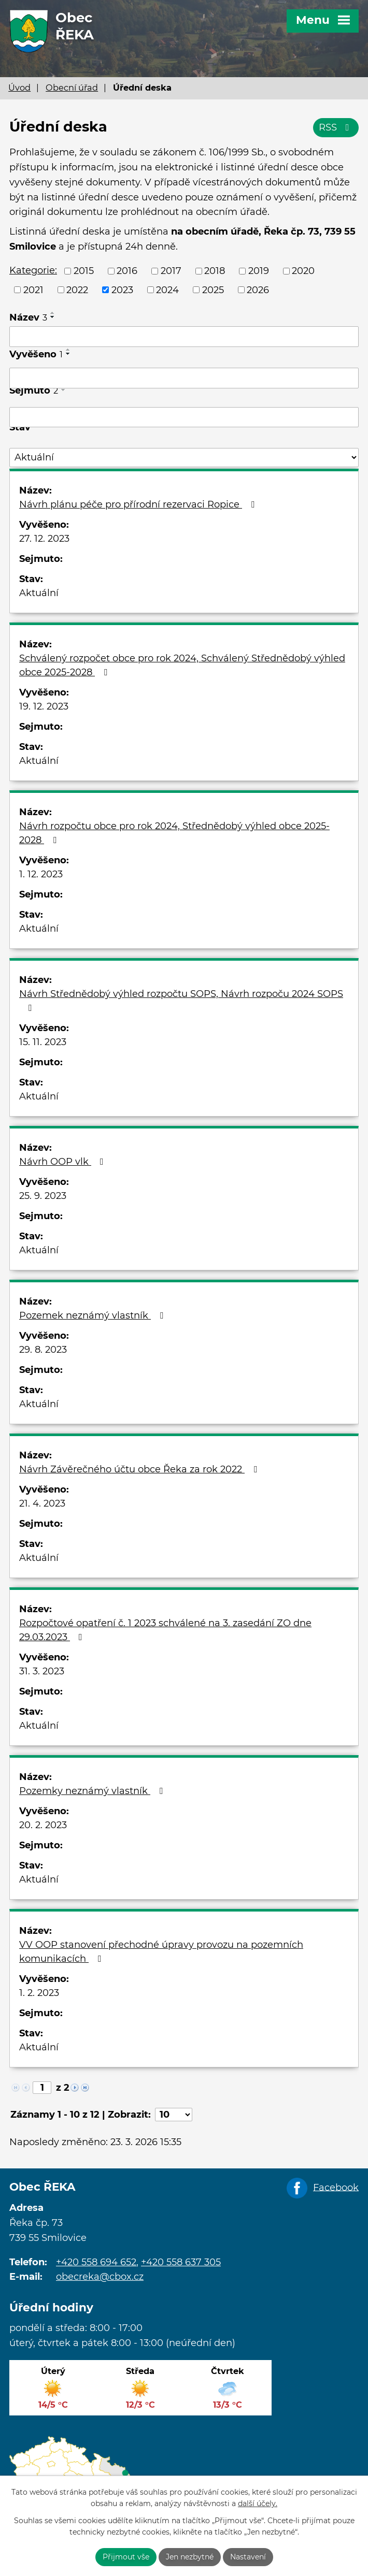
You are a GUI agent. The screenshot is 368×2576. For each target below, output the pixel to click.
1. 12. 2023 (41, 874)
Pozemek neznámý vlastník (93, 1315)
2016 (127, 271)
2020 (303, 271)
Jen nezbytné (190, 2556)
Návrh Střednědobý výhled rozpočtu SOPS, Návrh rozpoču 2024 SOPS (181, 1000)
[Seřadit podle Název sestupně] (53, 317)
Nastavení (248, 2556)
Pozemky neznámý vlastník (93, 1791)
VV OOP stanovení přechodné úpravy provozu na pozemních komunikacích (161, 1951)
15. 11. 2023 (42, 1042)
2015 (84, 271)
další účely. (257, 2504)
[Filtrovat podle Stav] (184, 457)
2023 (122, 289)
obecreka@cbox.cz (100, 2276)
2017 (171, 271)
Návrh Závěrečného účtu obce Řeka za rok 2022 (140, 1469)
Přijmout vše (126, 2556)
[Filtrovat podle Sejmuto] (184, 417)
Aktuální (39, 593)
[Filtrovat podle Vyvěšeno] (184, 378)
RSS (336, 127)
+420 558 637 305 (181, 2262)
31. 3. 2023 (41, 1671)
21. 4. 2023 (42, 1503)
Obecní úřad (72, 87)
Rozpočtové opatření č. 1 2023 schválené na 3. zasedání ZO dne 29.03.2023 (165, 1630)
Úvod (19, 87)
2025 (213, 289)
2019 (258, 271)
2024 (167, 289)
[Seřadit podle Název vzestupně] (53, 313)
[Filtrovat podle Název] (184, 336)
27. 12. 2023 (44, 538)
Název (28, 317)
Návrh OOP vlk (63, 1161)
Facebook (336, 2187)
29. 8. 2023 (43, 1349)
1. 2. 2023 (39, 1993)
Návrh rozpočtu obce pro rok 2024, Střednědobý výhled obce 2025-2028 (174, 833)
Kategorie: (33, 270)
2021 (33, 289)
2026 (258, 289)
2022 (77, 289)
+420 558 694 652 (96, 2262)
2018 (214, 271)
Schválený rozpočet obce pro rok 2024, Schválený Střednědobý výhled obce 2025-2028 (182, 665)
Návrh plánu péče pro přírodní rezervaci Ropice (139, 504)
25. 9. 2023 (42, 1196)
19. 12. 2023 (43, 706)
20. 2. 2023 (43, 1825)
